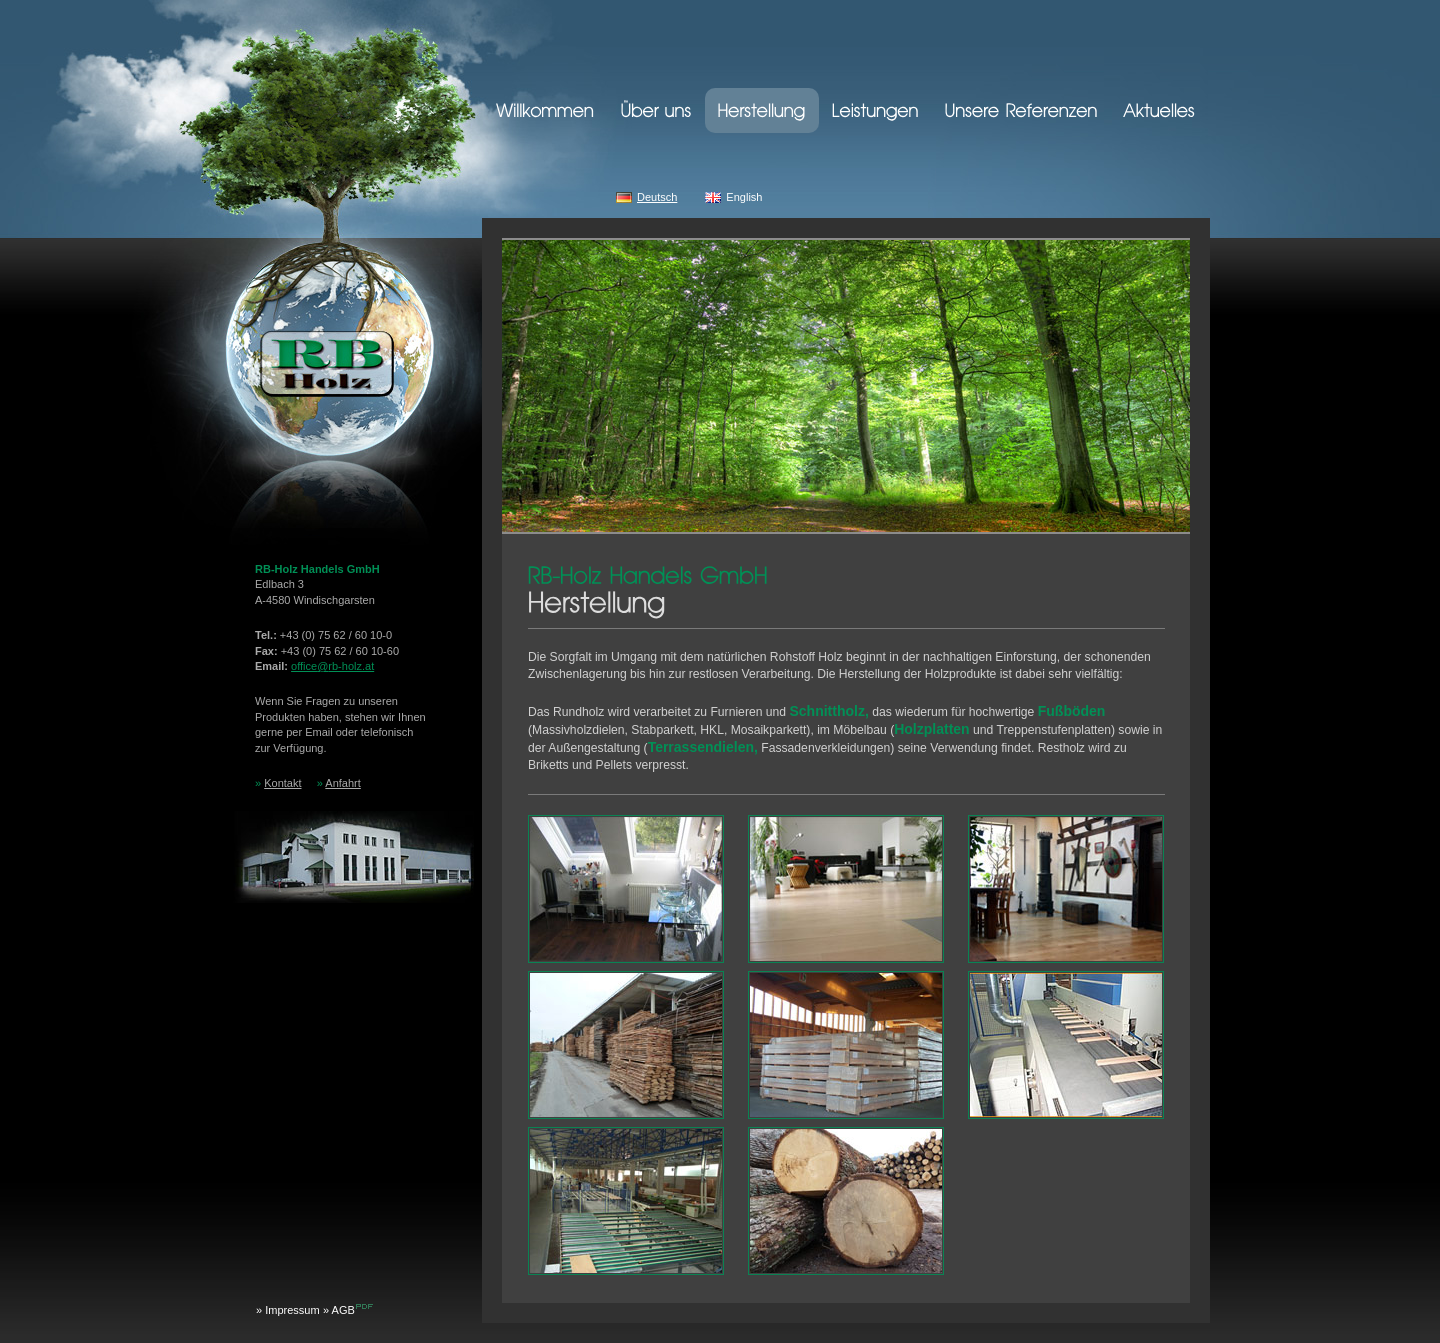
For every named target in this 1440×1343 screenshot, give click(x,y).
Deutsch (657, 197)
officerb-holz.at (332, 666)
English (744, 197)
